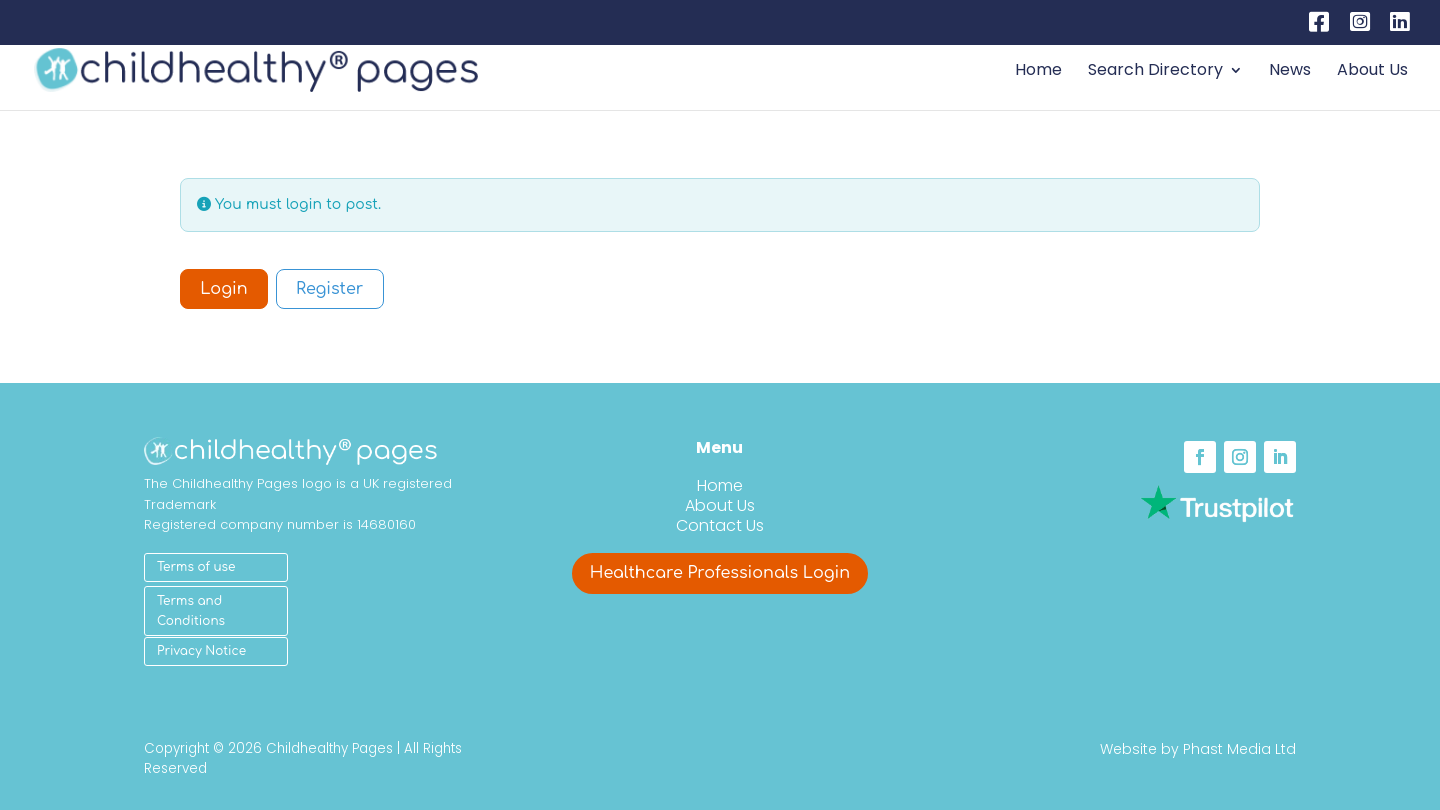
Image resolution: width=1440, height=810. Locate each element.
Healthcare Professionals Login (720, 573)
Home (1038, 72)
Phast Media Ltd (1239, 749)
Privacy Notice (201, 651)
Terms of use (196, 567)
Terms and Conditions (191, 611)
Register (329, 289)
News (1290, 72)
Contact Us (720, 525)
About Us (1372, 72)
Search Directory (1155, 72)
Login (223, 289)
